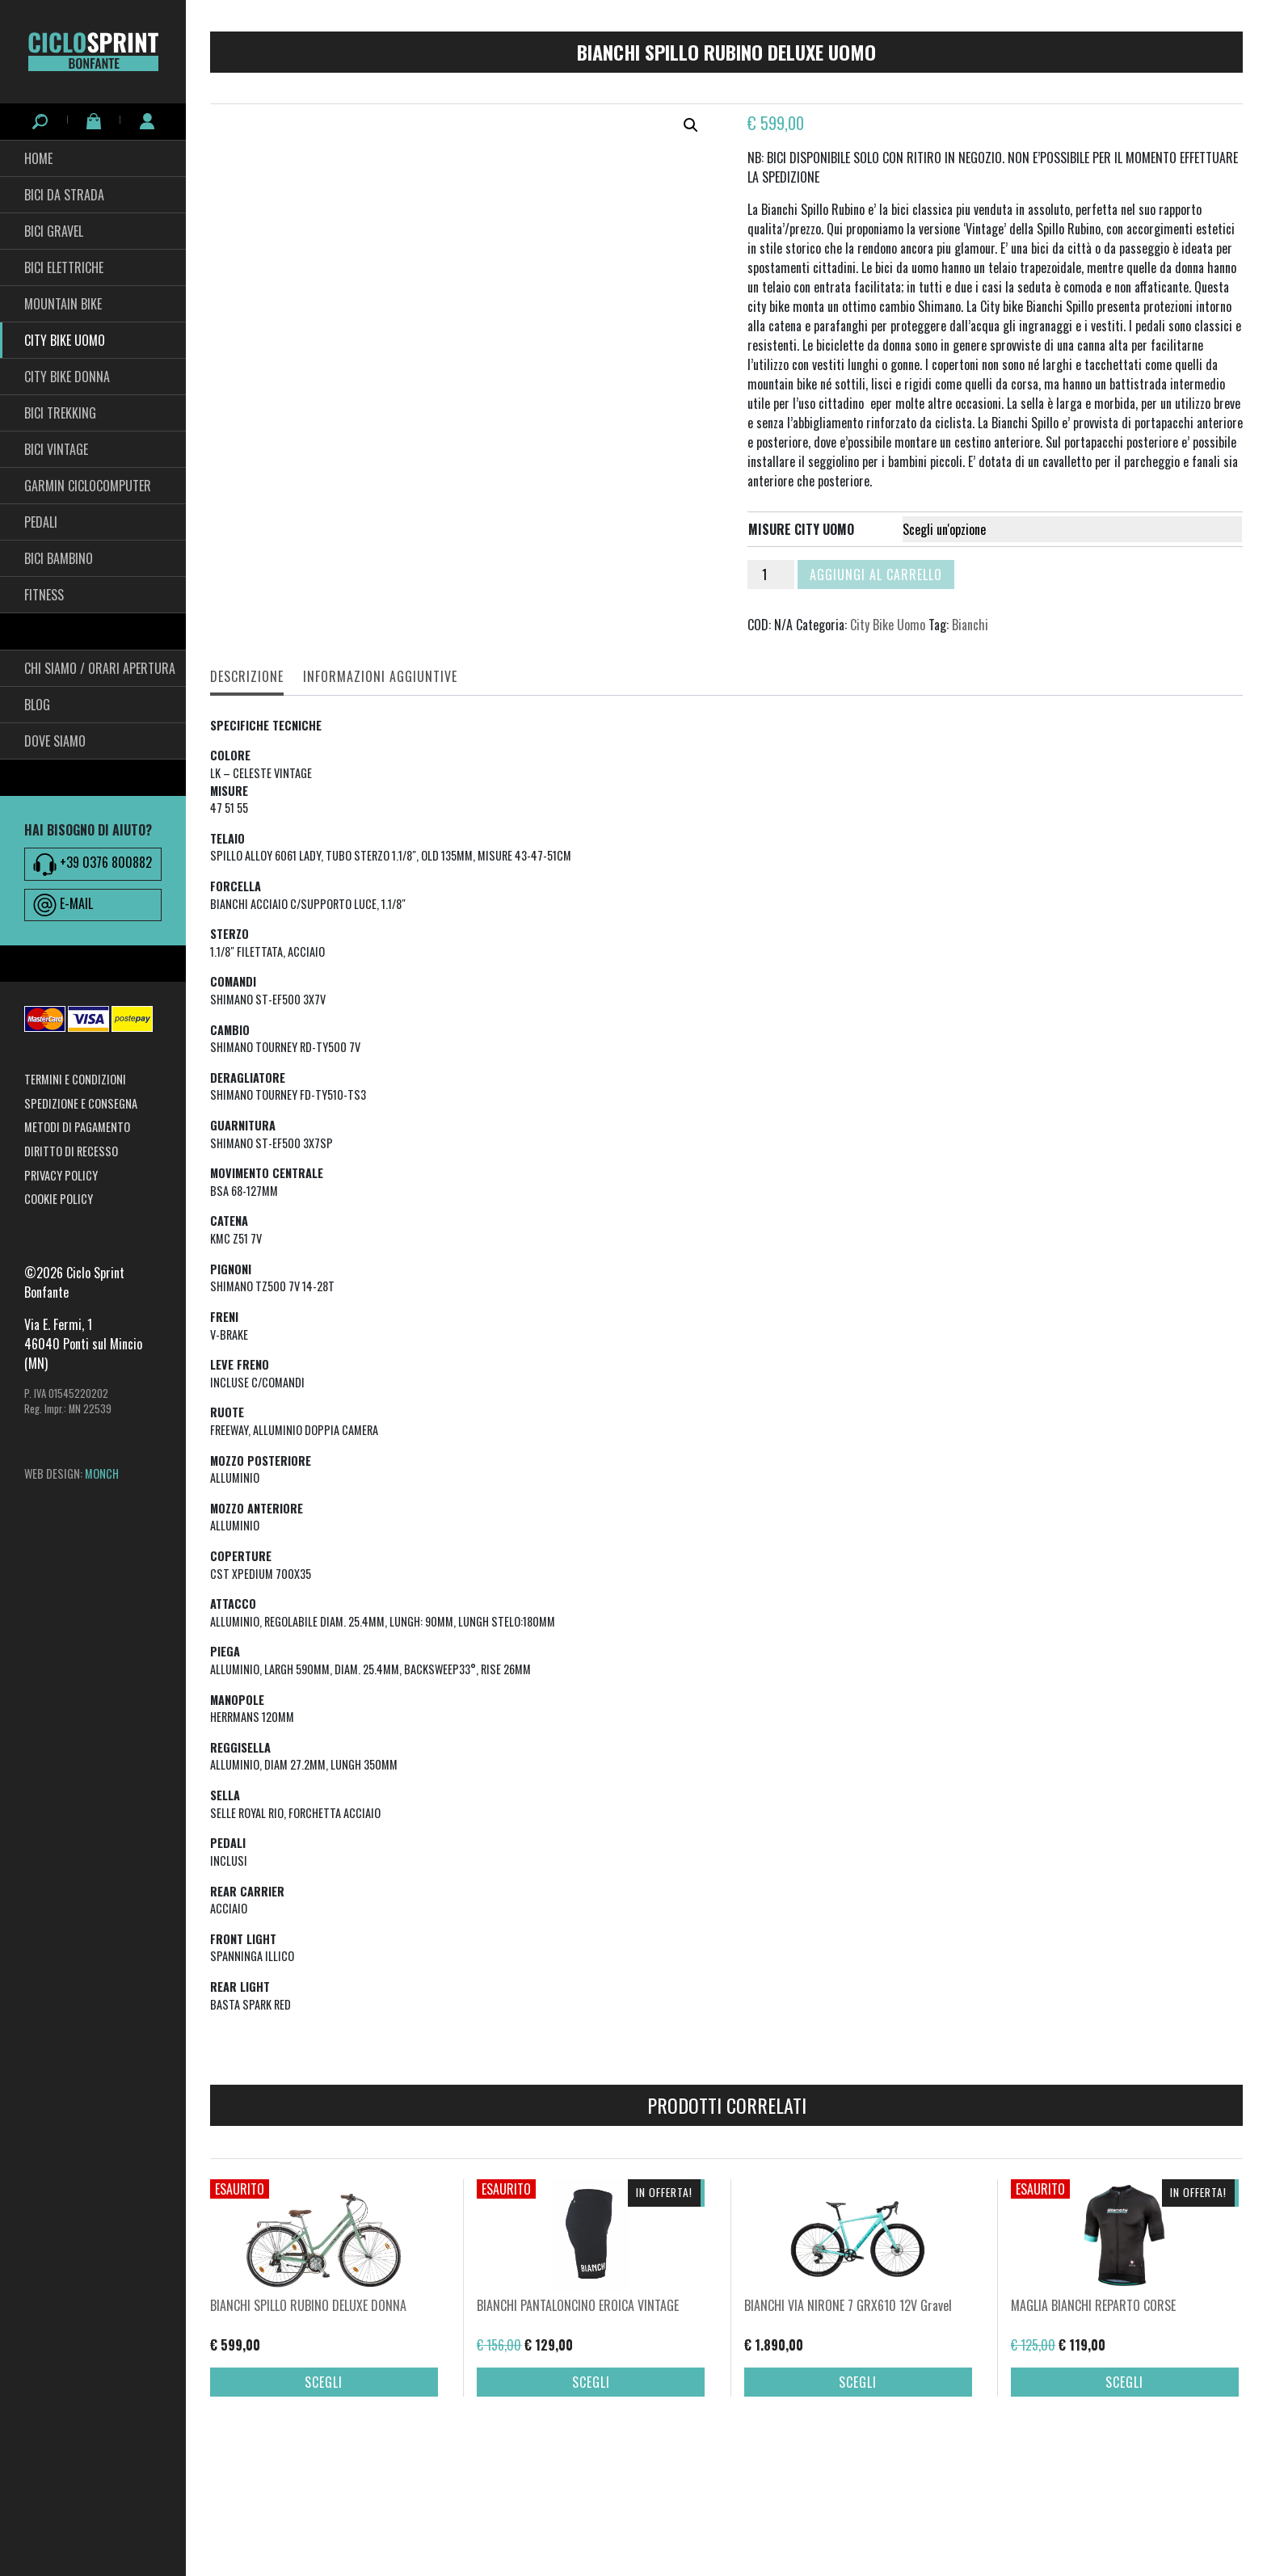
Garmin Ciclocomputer (87, 485)
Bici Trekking (60, 413)
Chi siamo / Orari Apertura (99, 668)
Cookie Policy (58, 1198)
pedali (40, 522)
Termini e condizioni (75, 1079)
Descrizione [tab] (247, 676)
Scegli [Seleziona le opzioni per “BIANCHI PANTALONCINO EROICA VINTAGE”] (591, 2497)
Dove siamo (55, 741)
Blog (37, 704)
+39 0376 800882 (92, 863)
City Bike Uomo (64, 340)
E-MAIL (63, 905)
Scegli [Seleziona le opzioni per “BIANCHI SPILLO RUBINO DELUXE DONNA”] (324, 2497)
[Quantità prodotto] (770, 574)
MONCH (102, 1473)
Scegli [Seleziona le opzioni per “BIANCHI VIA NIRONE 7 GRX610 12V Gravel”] (858, 2497)
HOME (38, 158)
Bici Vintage (56, 449)
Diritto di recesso (71, 1151)
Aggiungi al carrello (876, 574)
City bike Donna (67, 376)
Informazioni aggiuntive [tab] (380, 676)
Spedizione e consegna (80, 1103)
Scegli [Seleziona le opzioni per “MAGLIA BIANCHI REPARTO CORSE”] (1124, 2497)
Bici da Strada (64, 194)
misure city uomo (801, 529)
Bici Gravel (53, 231)
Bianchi (970, 624)
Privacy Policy (61, 1175)
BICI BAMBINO (58, 558)
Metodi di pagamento (77, 1126)
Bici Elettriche (63, 267)
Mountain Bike (63, 304)
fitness (44, 594)
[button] (690, 125)
